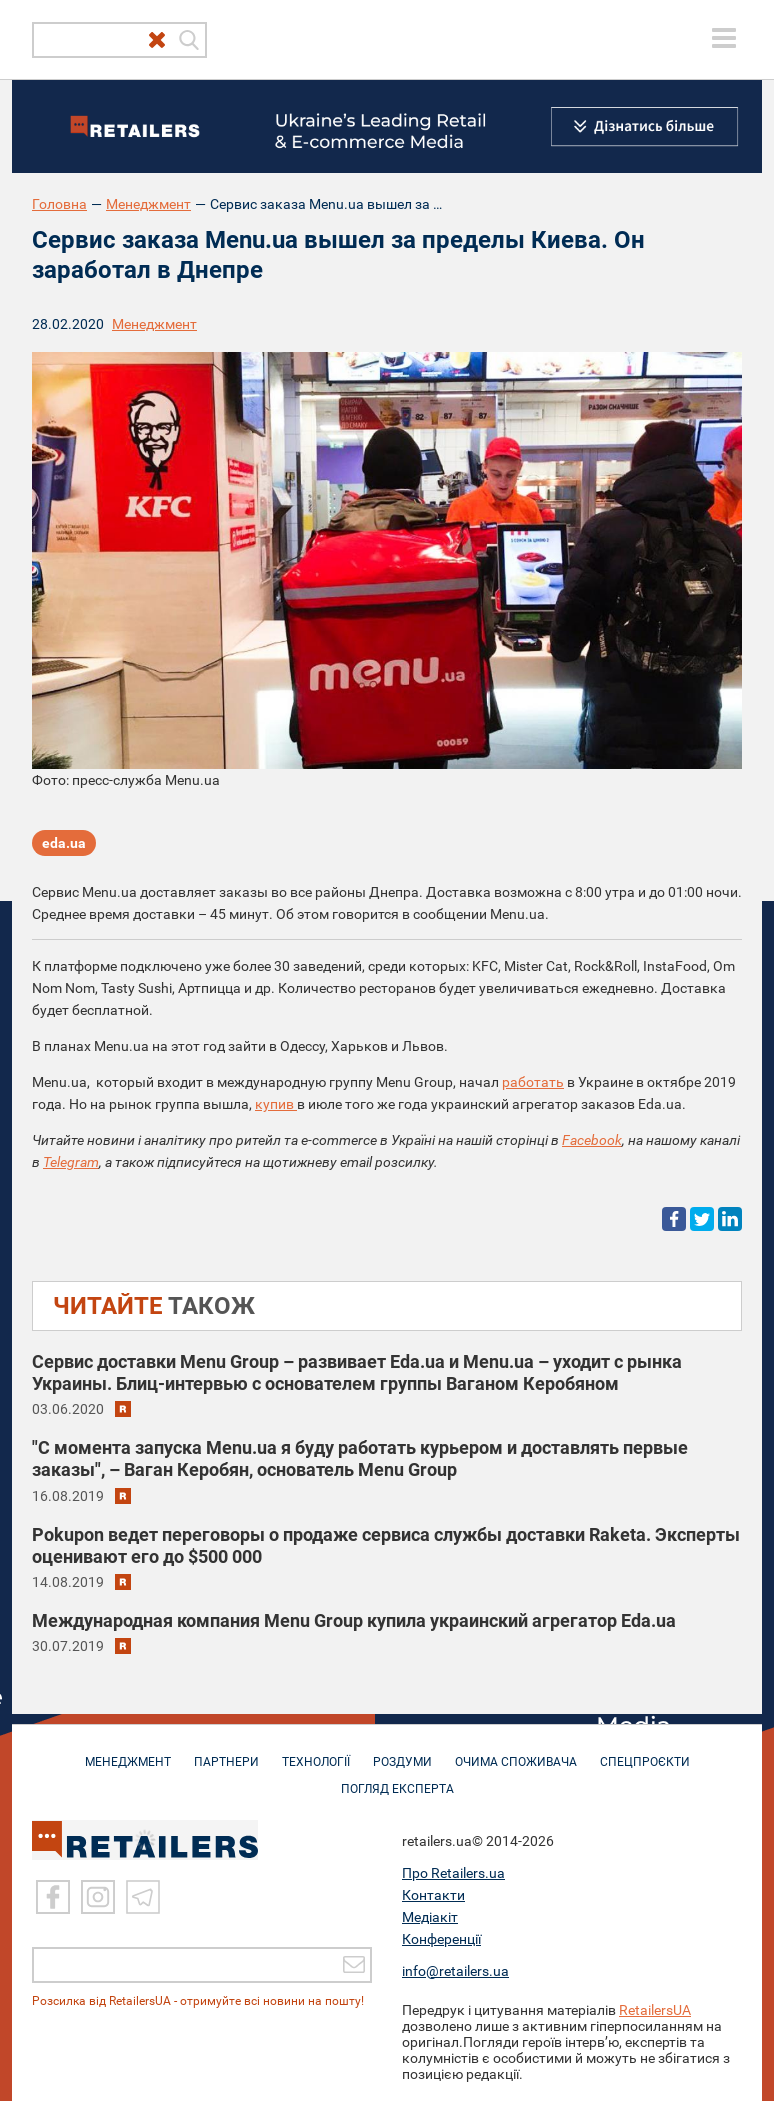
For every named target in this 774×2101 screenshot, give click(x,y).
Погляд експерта (397, 1779)
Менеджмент (148, 204)
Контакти (433, 1894)
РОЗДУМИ (402, 1752)
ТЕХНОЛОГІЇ (316, 1752)
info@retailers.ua (455, 1970)
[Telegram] (143, 1896)
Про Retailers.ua (453, 1872)
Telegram (71, 1162)
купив (276, 1104)
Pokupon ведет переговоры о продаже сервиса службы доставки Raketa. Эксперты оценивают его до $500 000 (386, 1545)
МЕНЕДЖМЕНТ (128, 1752)
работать (533, 1082)
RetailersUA (655, 2009)
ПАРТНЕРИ (226, 1752)
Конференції (441, 1938)
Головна (59, 204)
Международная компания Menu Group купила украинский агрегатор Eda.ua (354, 1620)
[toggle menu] (724, 38)
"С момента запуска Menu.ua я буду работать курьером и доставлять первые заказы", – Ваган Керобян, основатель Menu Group (360, 1458)
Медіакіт (430, 1916)
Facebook (592, 1140)
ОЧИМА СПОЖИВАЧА (516, 1752)
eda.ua (64, 843)
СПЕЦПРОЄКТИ (645, 1752)
